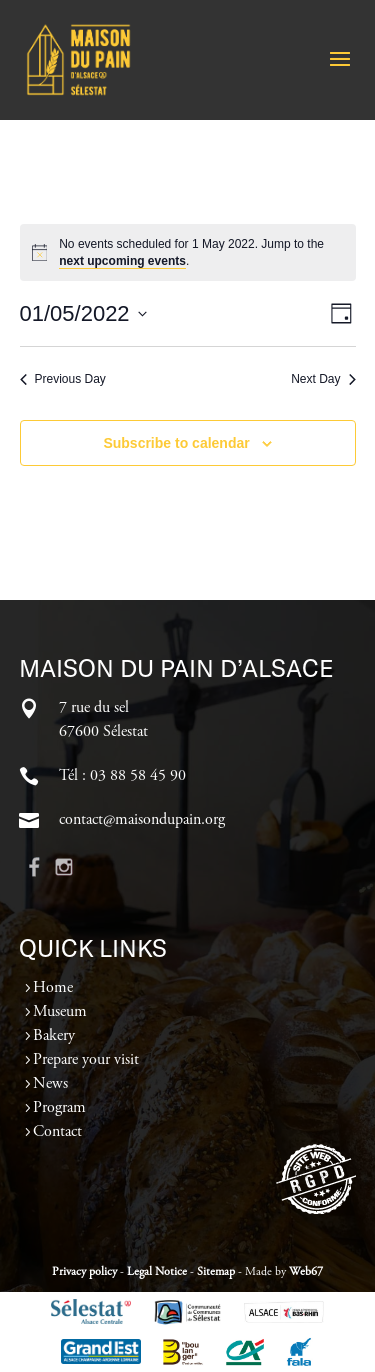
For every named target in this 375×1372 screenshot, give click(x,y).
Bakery (54, 1036)
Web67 (306, 1272)
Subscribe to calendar (176, 443)
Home (53, 988)
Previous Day (63, 379)
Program (59, 1108)
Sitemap (216, 1272)
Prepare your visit (86, 1060)
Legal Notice (157, 1272)
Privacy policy (84, 1272)
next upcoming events (122, 261)
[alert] (188, 252)
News (50, 1084)
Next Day (323, 379)
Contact (57, 1132)
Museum (60, 1012)
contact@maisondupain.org (142, 820)
